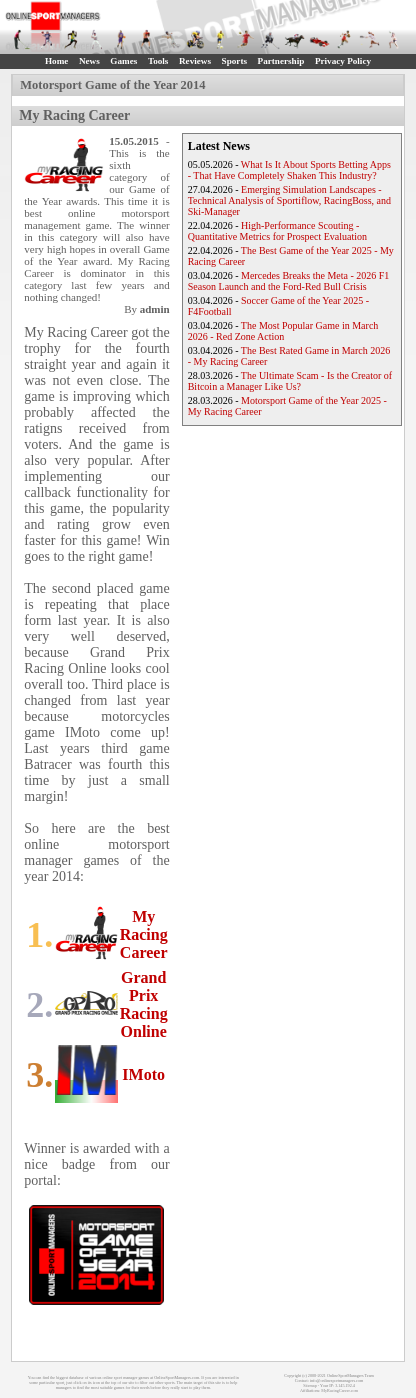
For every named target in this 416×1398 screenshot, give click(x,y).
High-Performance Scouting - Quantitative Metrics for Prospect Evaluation (277, 231)
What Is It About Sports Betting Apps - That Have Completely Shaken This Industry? (289, 170)
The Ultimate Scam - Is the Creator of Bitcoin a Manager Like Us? (290, 381)
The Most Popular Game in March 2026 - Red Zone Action (283, 331)
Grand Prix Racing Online (144, 1004)
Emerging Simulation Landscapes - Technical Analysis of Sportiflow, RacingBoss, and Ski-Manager (289, 200)
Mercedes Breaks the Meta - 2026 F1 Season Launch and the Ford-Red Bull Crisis (289, 281)
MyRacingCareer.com (339, 1390)
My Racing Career (144, 934)
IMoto (143, 1074)
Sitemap (310, 1385)
